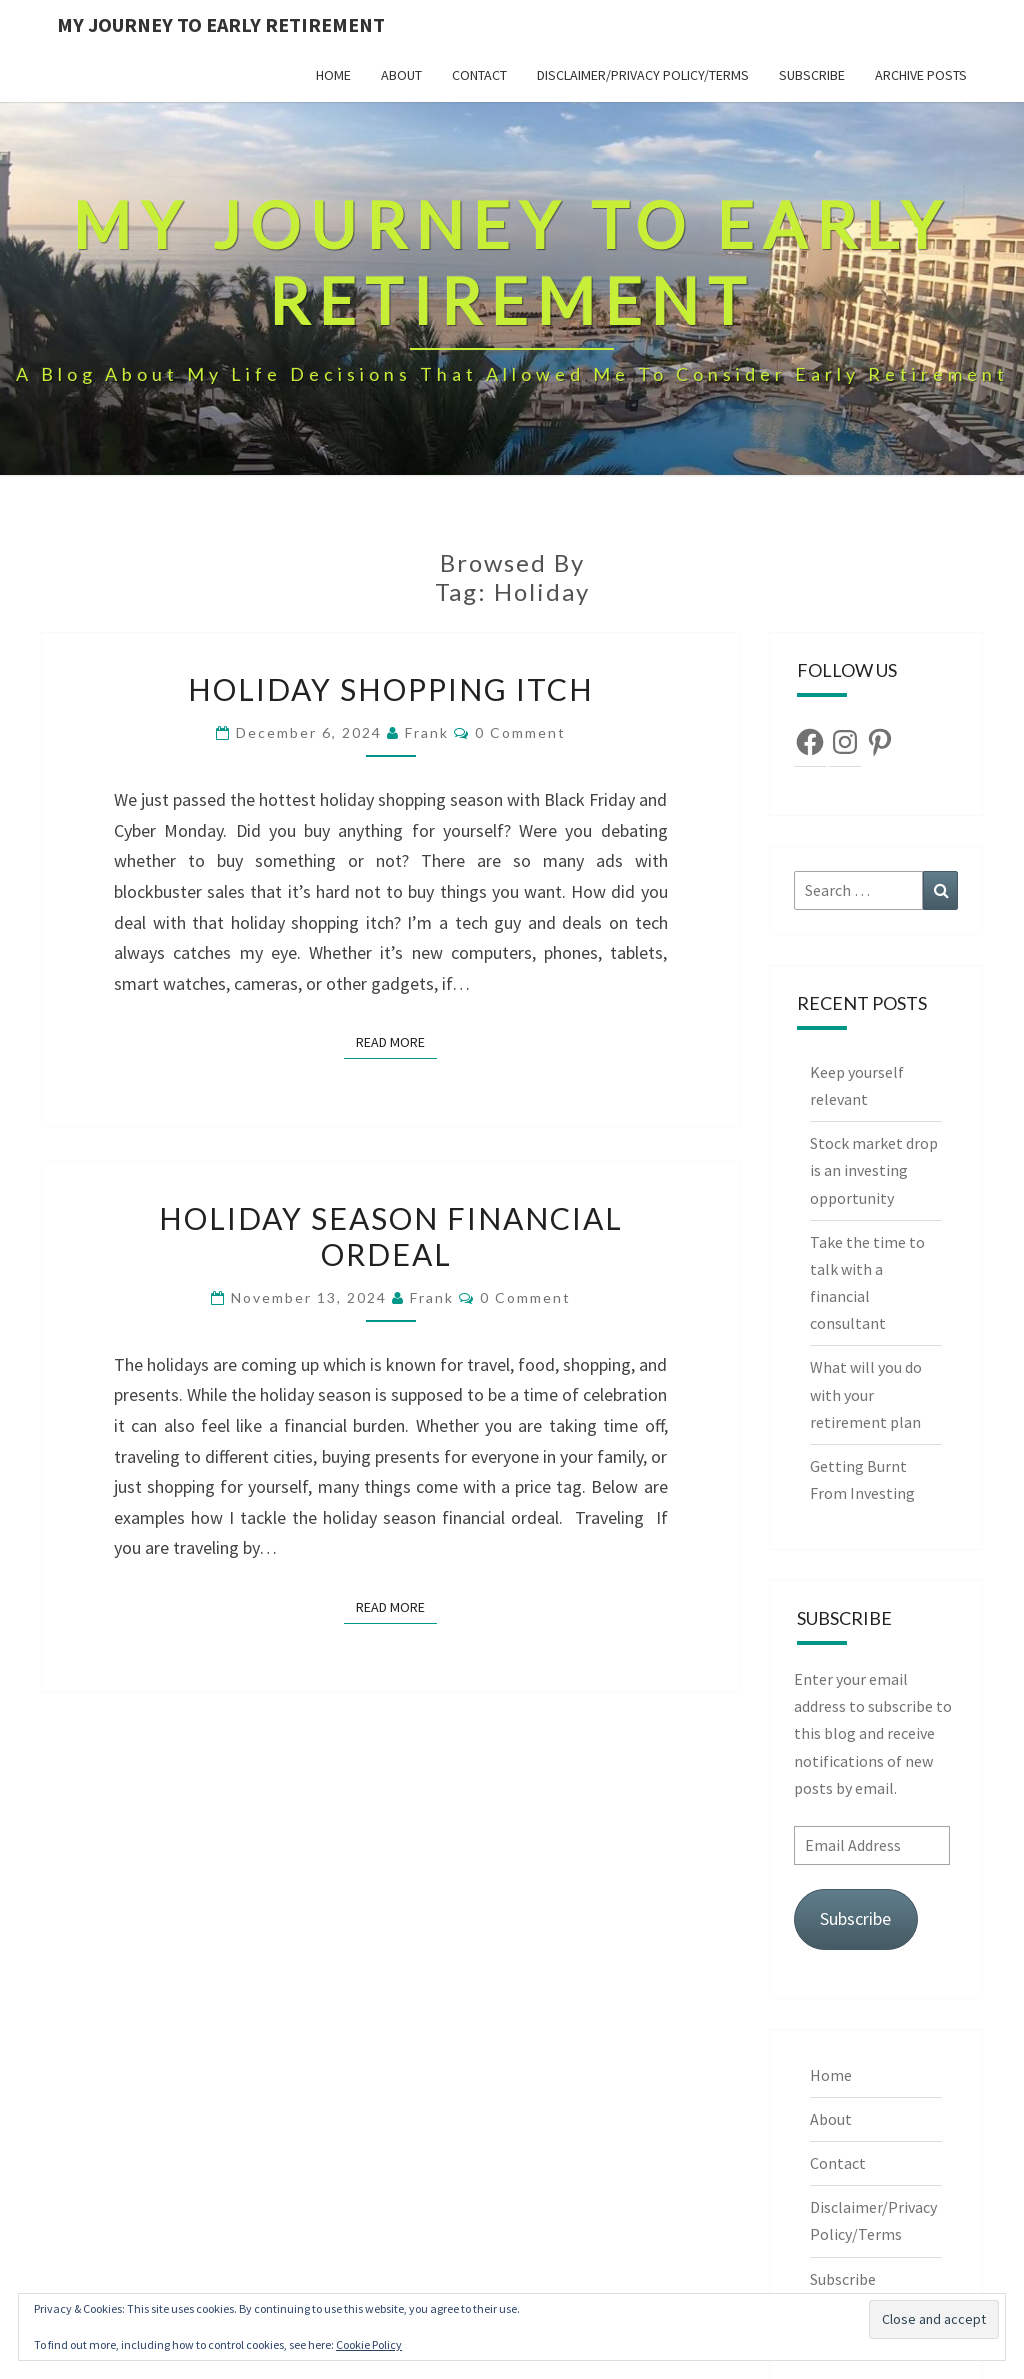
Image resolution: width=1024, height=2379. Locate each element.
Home (333, 75)
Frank (427, 732)
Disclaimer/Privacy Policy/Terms (643, 75)
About (401, 75)
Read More (396, 1041)
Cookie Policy (369, 2344)
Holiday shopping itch (391, 689)
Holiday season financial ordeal (391, 1236)
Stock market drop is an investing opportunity (874, 1170)
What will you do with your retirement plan (867, 1394)
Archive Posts (921, 75)
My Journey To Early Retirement (221, 24)
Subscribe (812, 75)
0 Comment (520, 732)
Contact (479, 75)
